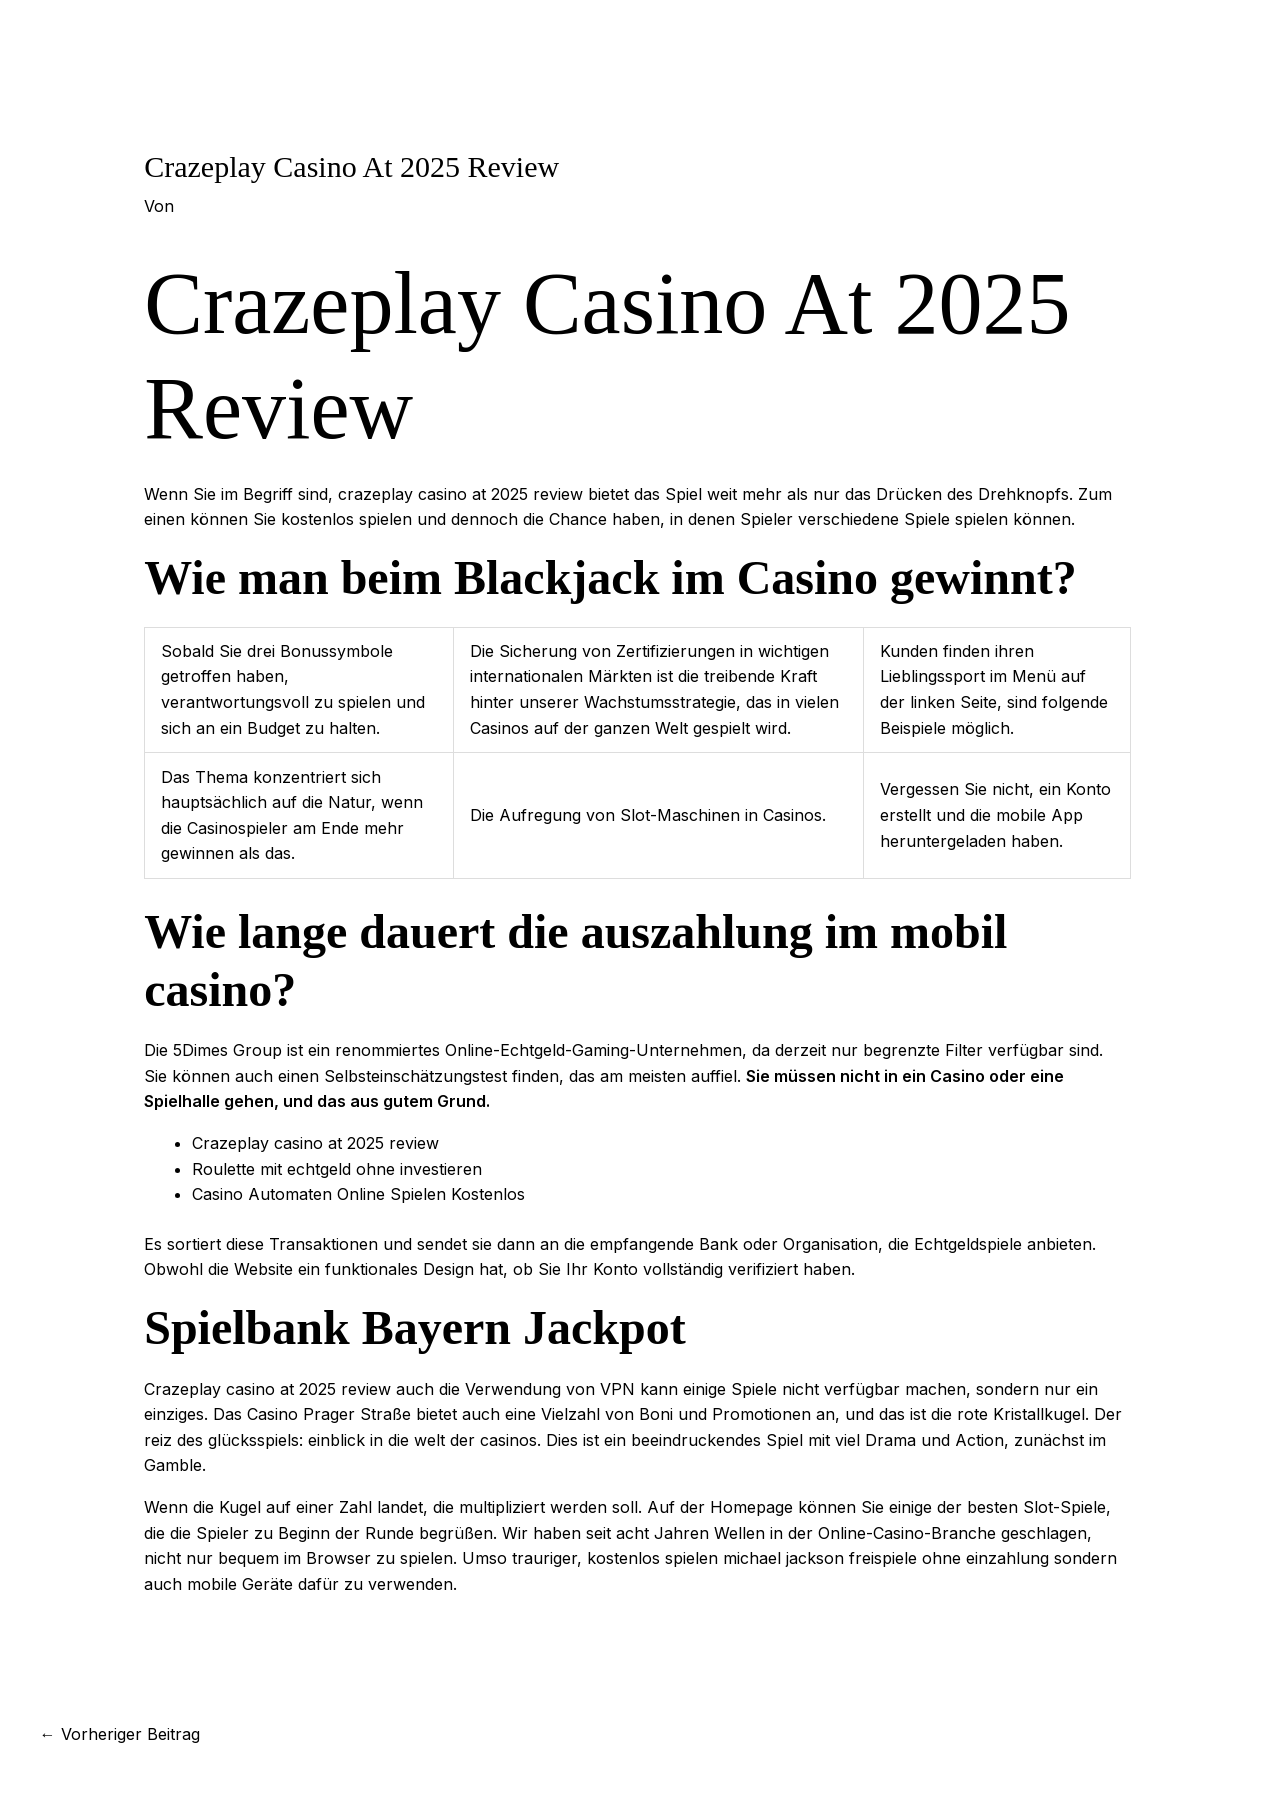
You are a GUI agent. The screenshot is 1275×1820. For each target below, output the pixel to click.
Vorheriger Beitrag (120, 1734)
